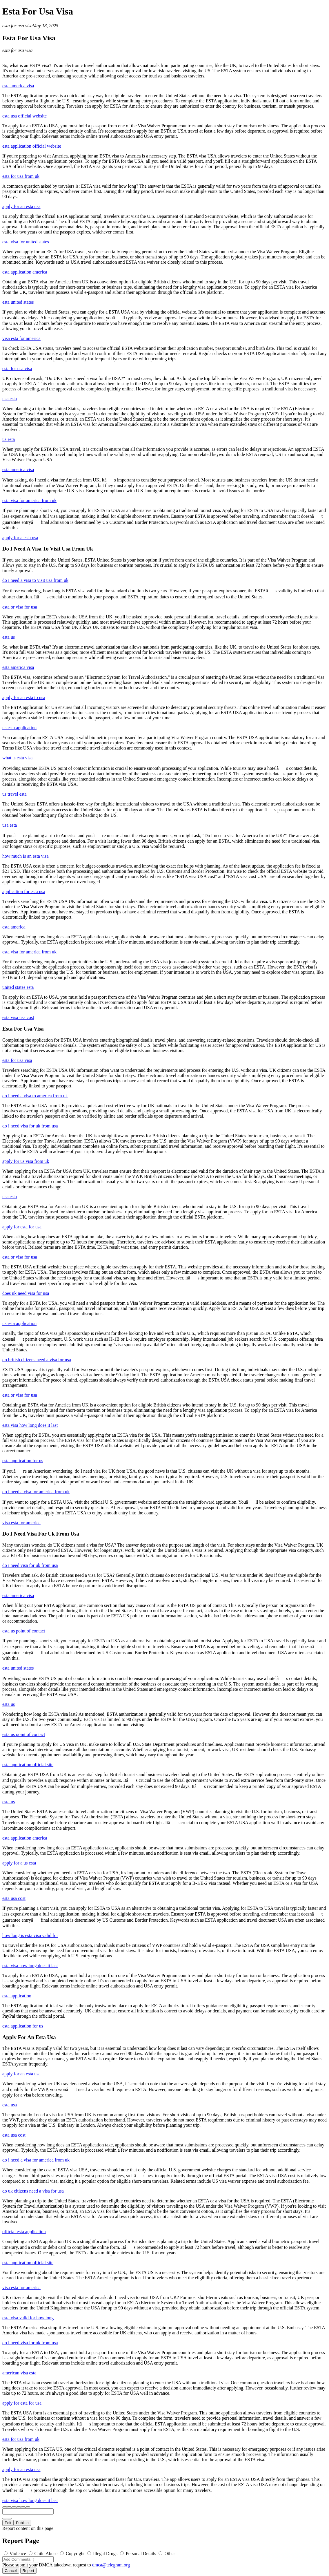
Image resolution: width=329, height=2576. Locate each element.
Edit (8, 2523)
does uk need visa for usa (25, 1293)
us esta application (19, 727)
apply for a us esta (19, 1862)
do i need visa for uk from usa (30, 1125)
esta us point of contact (23, 1630)
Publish (22, 2523)
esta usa (9, 2104)
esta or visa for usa (19, 606)
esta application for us (22, 1460)
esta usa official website (24, 115)
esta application (16, 1995)
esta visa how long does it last (30, 1425)
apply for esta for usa (21, 1226)
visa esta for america (21, 338)
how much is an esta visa (25, 856)
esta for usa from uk (20, 176)
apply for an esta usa (21, 206)
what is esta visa (17, 757)
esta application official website (31, 146)
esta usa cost (14, 1898)
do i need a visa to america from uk (35, 1095)
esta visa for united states (25, 241)
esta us (8, 637)
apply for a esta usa (20, 537)
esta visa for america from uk (29, 500)
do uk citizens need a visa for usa (33, 2190)
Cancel (11, 2570)
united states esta (18, 987)
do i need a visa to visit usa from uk (35, 580)
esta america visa (18, 85)
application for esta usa (23, 891)
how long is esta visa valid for (30, 1935)
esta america (14, 926)
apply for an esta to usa (23, 697)
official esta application (24, 2231)
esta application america (24, 271)
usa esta (9, 398)
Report (28, 2570)
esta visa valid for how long (28, 2317)
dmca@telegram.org (111, 2564)
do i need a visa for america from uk (36, 1491)
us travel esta (14, 794)
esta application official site (27, 1764)
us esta (8, 439)
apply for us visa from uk (25, 1161)
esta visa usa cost (18, 1017)
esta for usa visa (17, 25)
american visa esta (19, 2372)
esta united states (18, 302)
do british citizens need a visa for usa (36, 1359)
